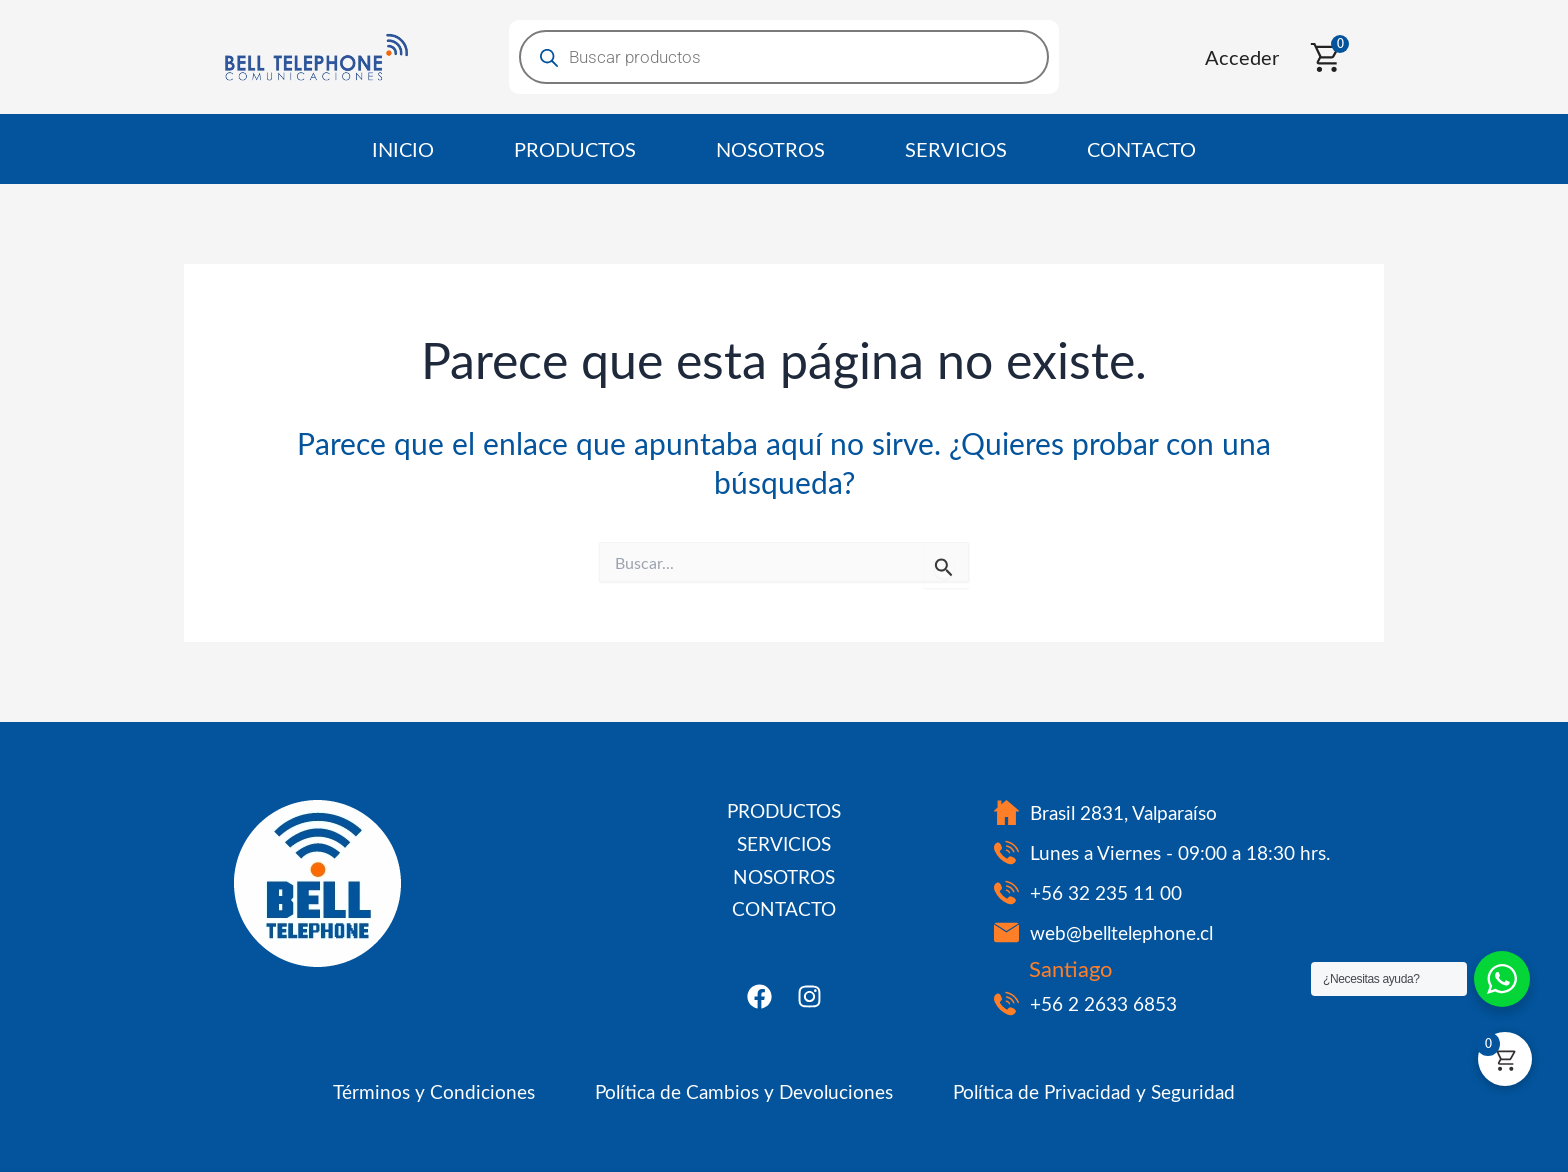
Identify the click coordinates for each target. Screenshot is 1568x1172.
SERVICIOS (956, 148)
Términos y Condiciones (434, 1091)
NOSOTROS (770, 148)
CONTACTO (1141, 148)
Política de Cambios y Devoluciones (744, 1091)
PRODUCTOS (575, 148)
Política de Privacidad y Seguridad (1094, 1091)
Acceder (1242, 56)
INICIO (403, 148)
